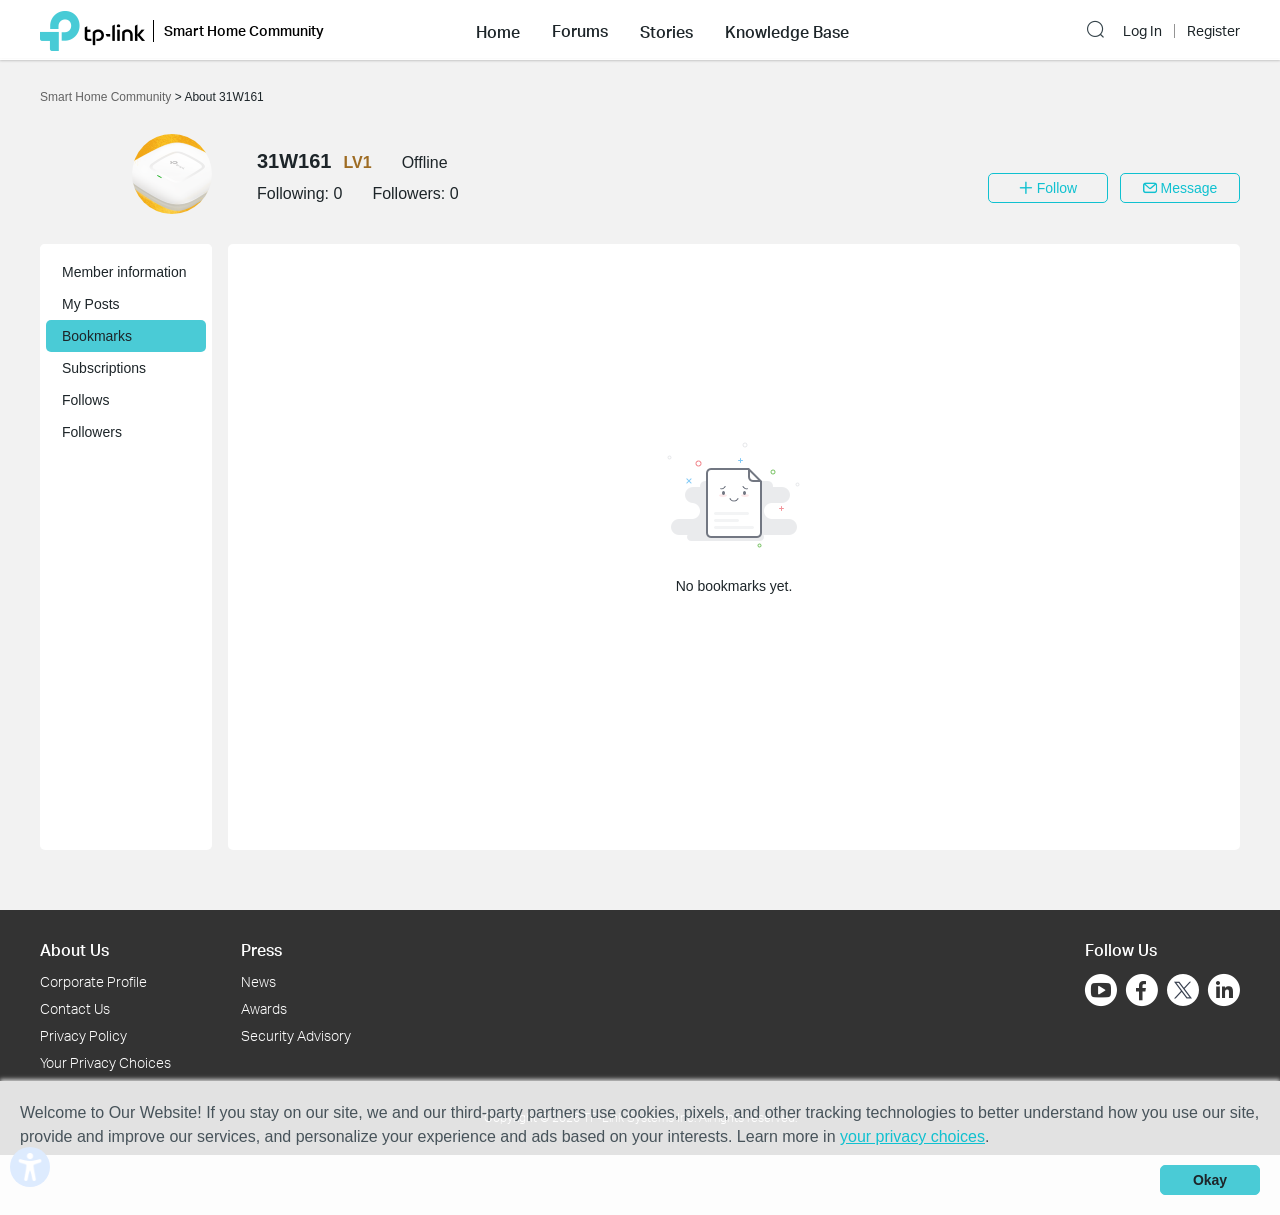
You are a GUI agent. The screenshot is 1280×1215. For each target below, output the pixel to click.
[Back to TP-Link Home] (92, 29)
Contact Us (75, 1008)
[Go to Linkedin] (1224, 990)
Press (261, 949)
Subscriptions (104, 368)
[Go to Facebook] (1142, 990)
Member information (124, 272)
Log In (1142, 31)
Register (1213, 31)
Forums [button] (580, 31)
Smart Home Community (107, 97)
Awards (264, 1008)
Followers (92, 432)
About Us (74, 949)
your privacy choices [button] (912, 1136)
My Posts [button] (91, 304)
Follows (85, 400)
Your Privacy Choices (105, 1062)
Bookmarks (97, 336)
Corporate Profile (93, 981)
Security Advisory (296, 1035)
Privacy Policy (83, 1035)
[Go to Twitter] (1183, 992)
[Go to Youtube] (1101, 990)
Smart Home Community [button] (244, 30)
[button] (498, 30)
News (258, 981)
